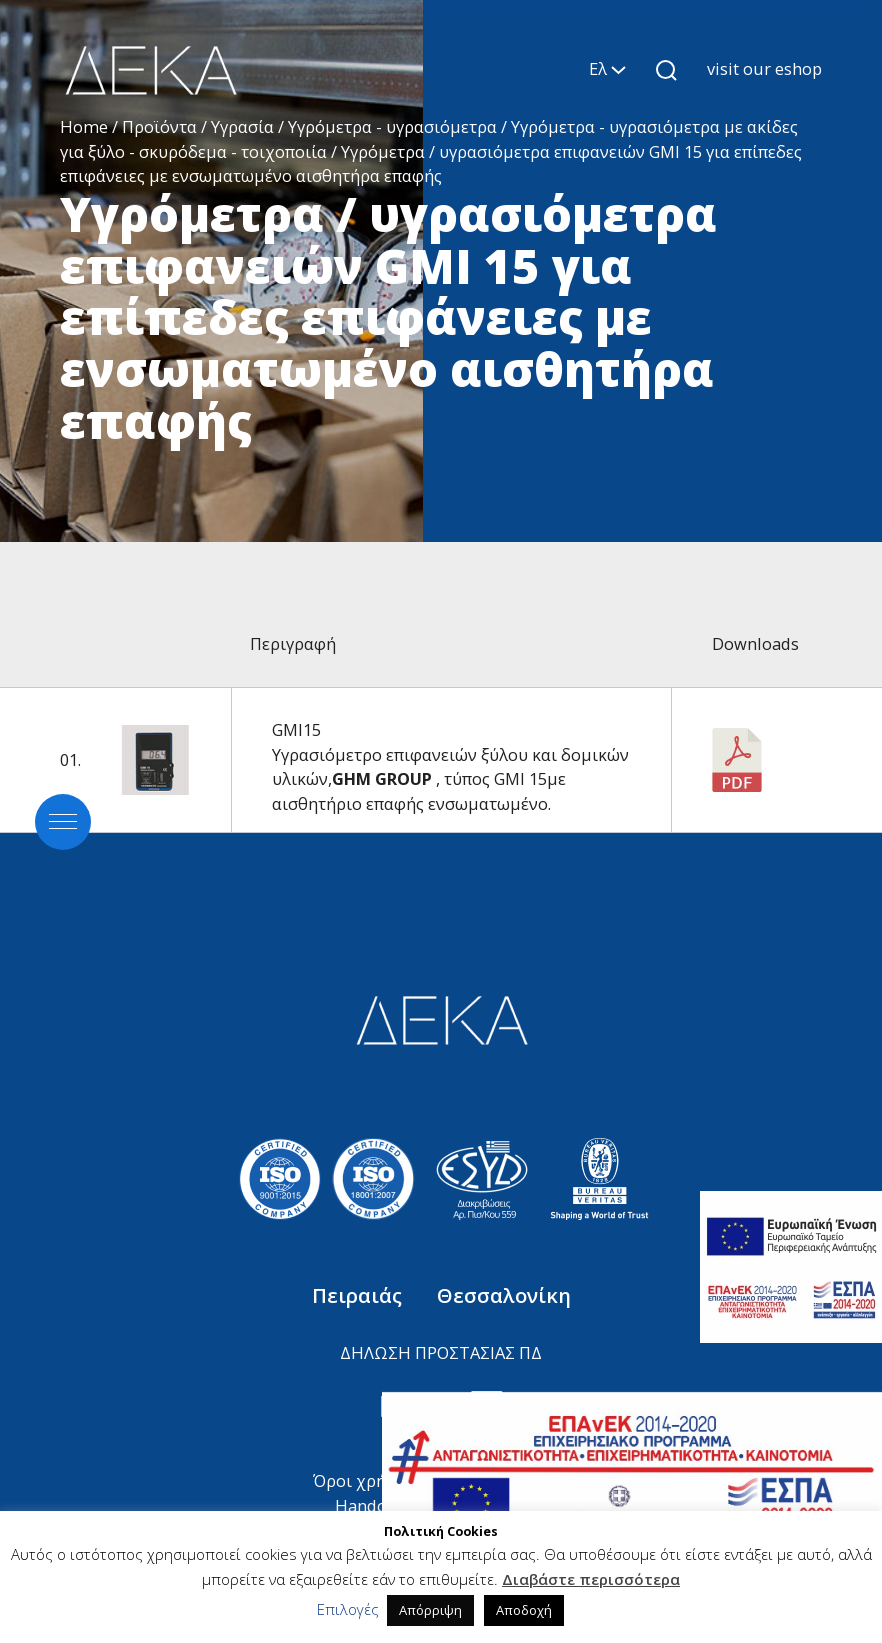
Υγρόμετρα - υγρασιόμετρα (392, 126)
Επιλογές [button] (348, 1609)
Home (84, 126)
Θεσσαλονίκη (504, 1295)
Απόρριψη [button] (430, 1610)
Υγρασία (242, 126)
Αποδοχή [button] (524, 1610)
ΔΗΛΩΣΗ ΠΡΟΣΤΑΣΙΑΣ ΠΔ (441, 1352)
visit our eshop (764, 68)
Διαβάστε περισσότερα (591, 1579)
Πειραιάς (359, 1295)
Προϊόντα (159, 126)
